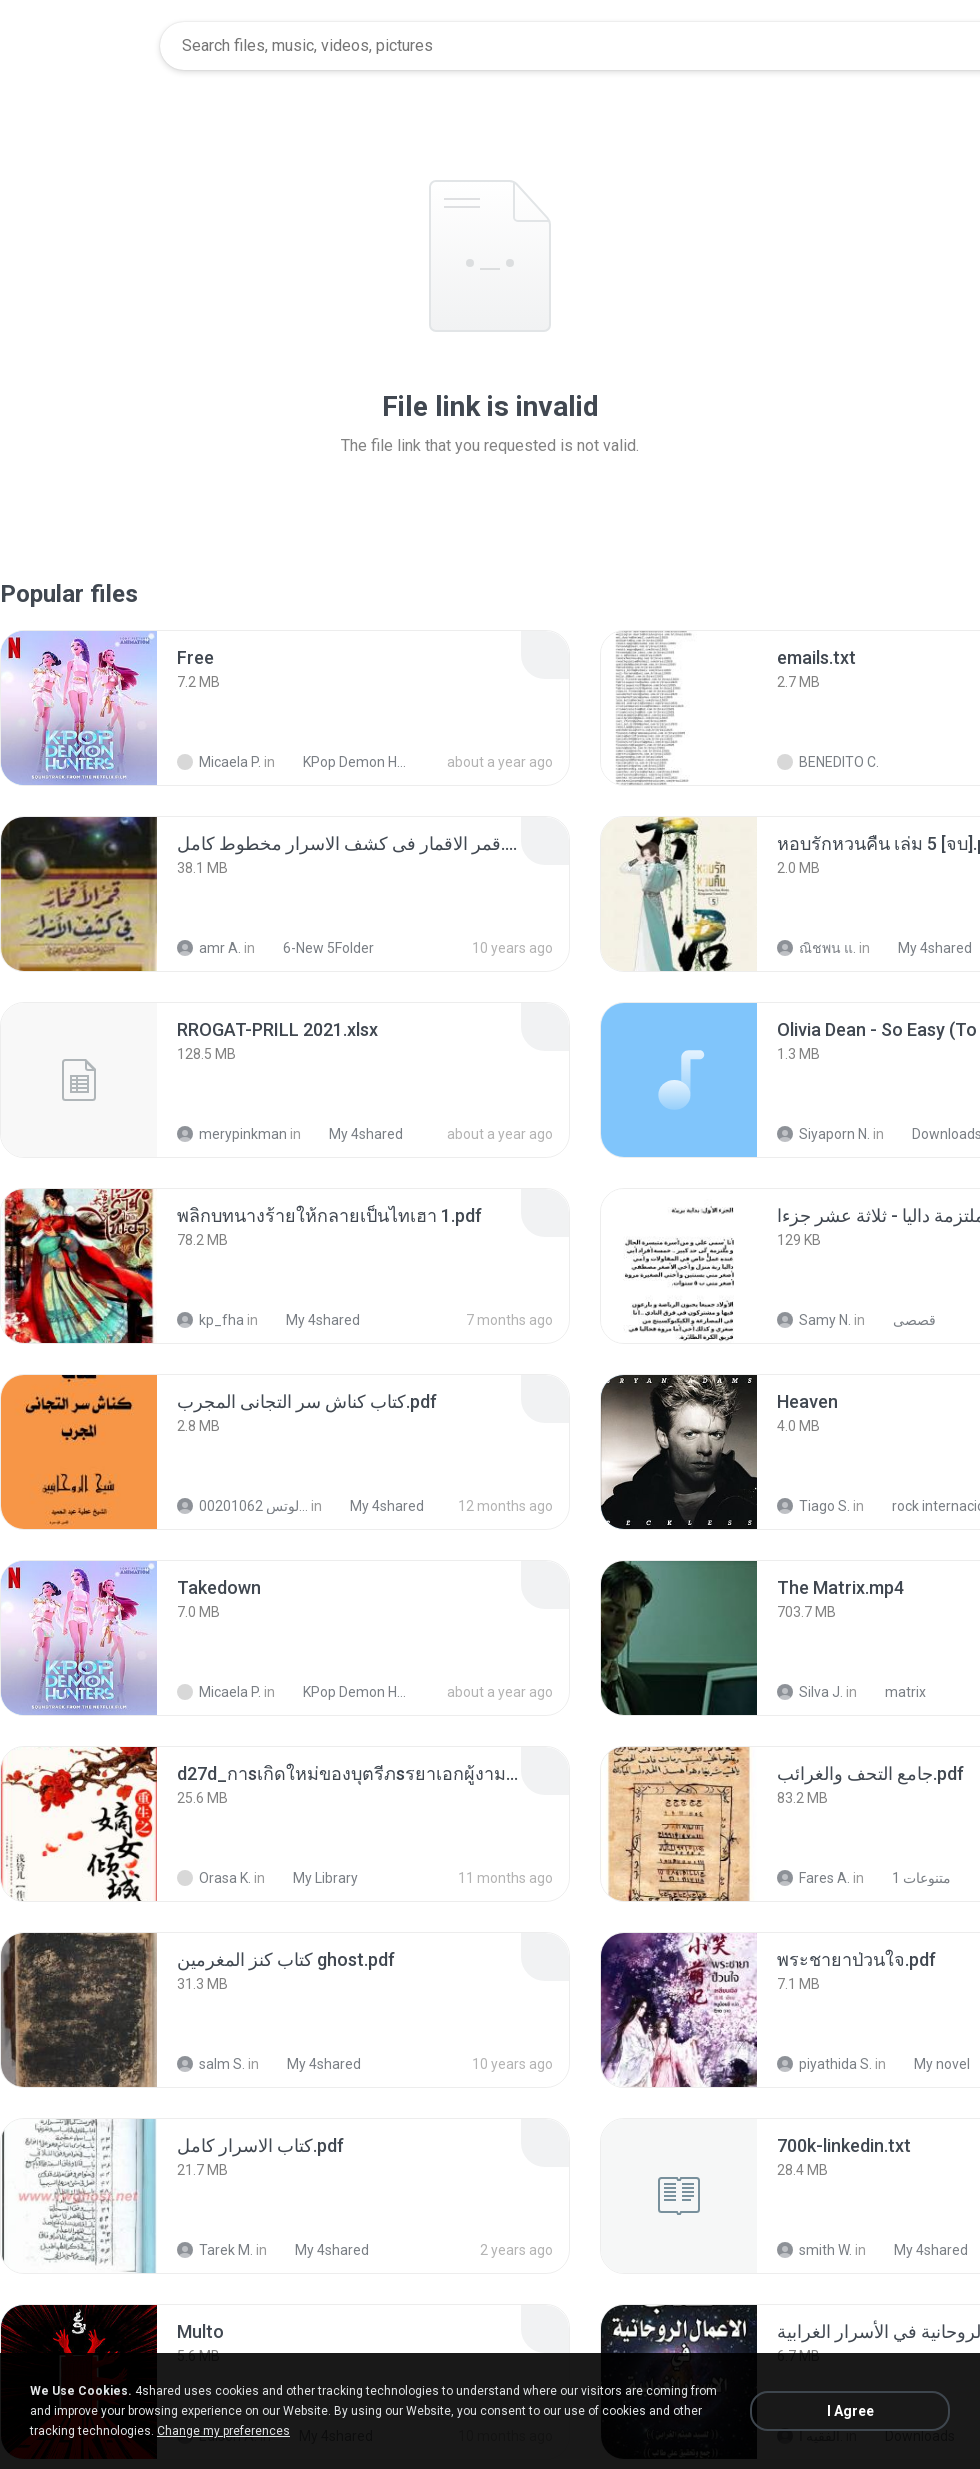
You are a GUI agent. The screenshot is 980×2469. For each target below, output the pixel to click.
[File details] (79, 708)
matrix (894, 1692)
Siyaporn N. (823, 1134)
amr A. (209, 948)
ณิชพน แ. (816, 948)
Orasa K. (214, 1878)
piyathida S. (824, 2064)
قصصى (903, 1320)
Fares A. (813, 1878)
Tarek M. (215, 2250)
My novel (931, 2064)
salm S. (211, 2064)
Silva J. (810, 1692)
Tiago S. (813, 1506)
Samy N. (814, 1320)
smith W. (814, 2250)
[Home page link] (81, 46)
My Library (314, 1878)
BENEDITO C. (828, 762)
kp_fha (210, 1320)
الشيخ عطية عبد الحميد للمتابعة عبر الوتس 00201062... (242, 1506)
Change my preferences (223, 2431)
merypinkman (232, 1134)
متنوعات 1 (910, 1878)
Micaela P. (219, 762)
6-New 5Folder (317, 948)
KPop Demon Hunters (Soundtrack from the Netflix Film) (346, 762)
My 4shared (924, 948)
